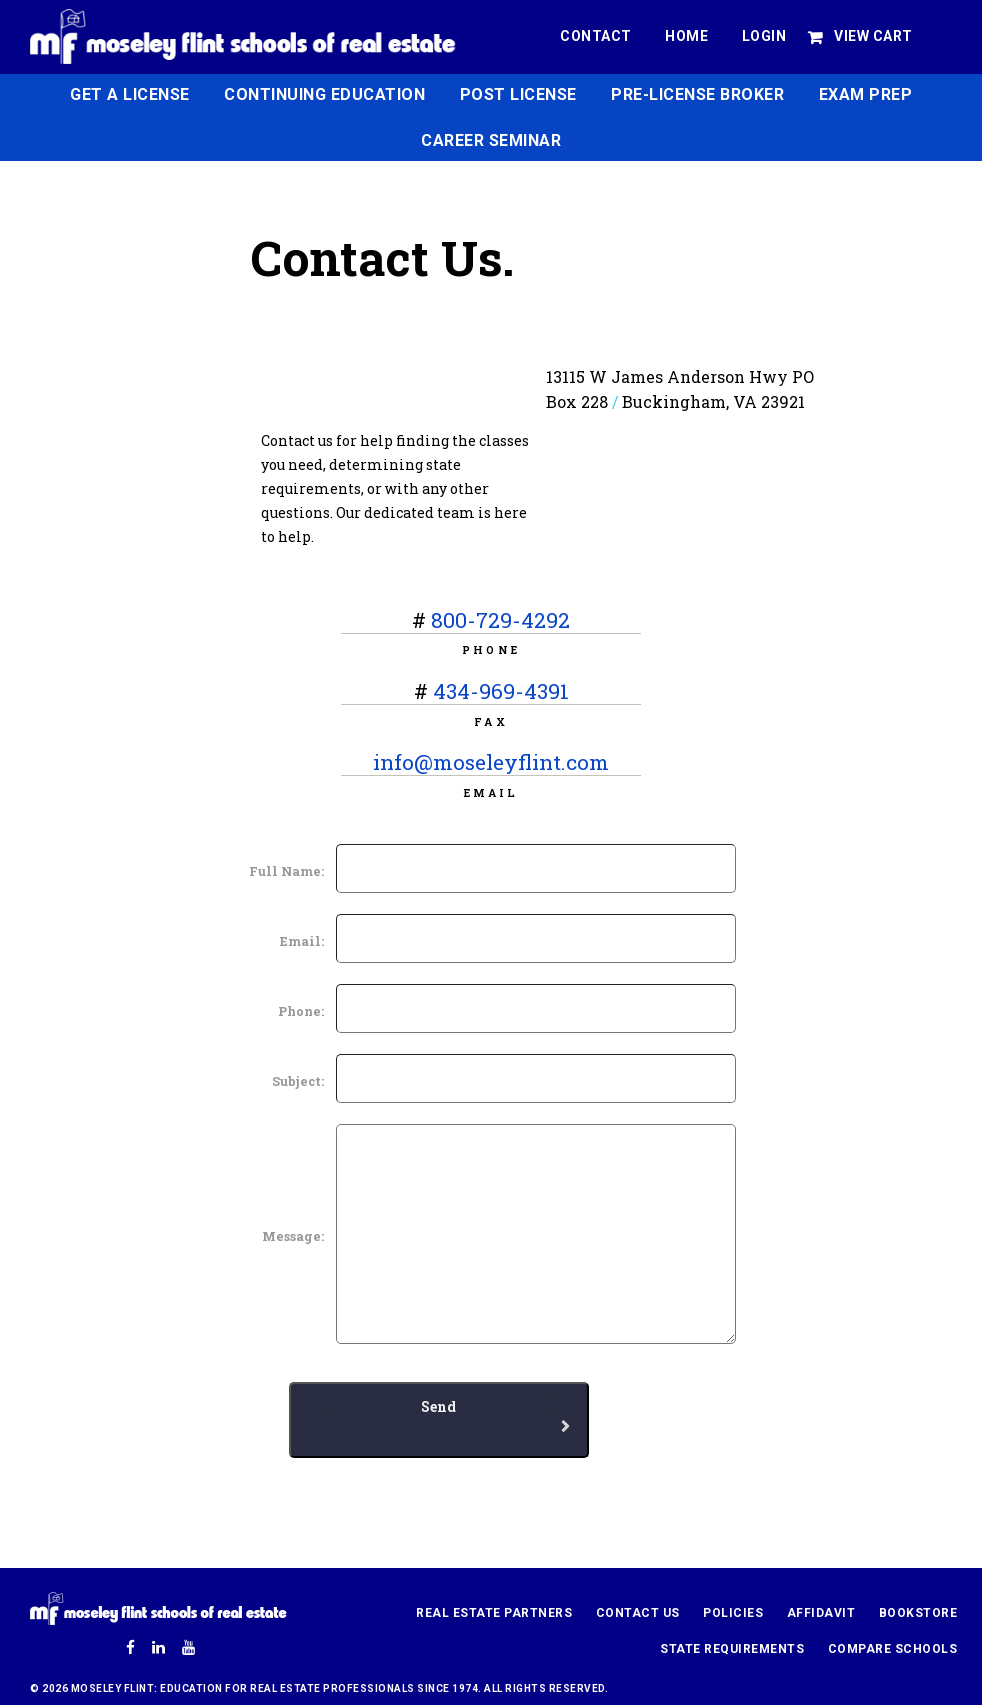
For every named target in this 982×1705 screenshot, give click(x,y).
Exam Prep (866, 94)
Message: (293, 1236)
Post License (518, 94)
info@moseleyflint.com (491, 762)
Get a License (130, 94)
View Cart (873, 36)
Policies (733, 1613)
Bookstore (918, 1613)
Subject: (298, 1081)
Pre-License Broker (697, 94)
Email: (302, 941)
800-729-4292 (500, 620)
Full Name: (286, 871)
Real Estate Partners (494, 1613)
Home (686, 36)
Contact (596, 36)
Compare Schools (893, 1649)
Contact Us (638, 1613)
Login (764, 36)
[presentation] (188, 1497)
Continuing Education (324, 94)
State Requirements (732, 1649)
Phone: (301, 1011)
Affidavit (821, 1613)
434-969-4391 (501, 691)
